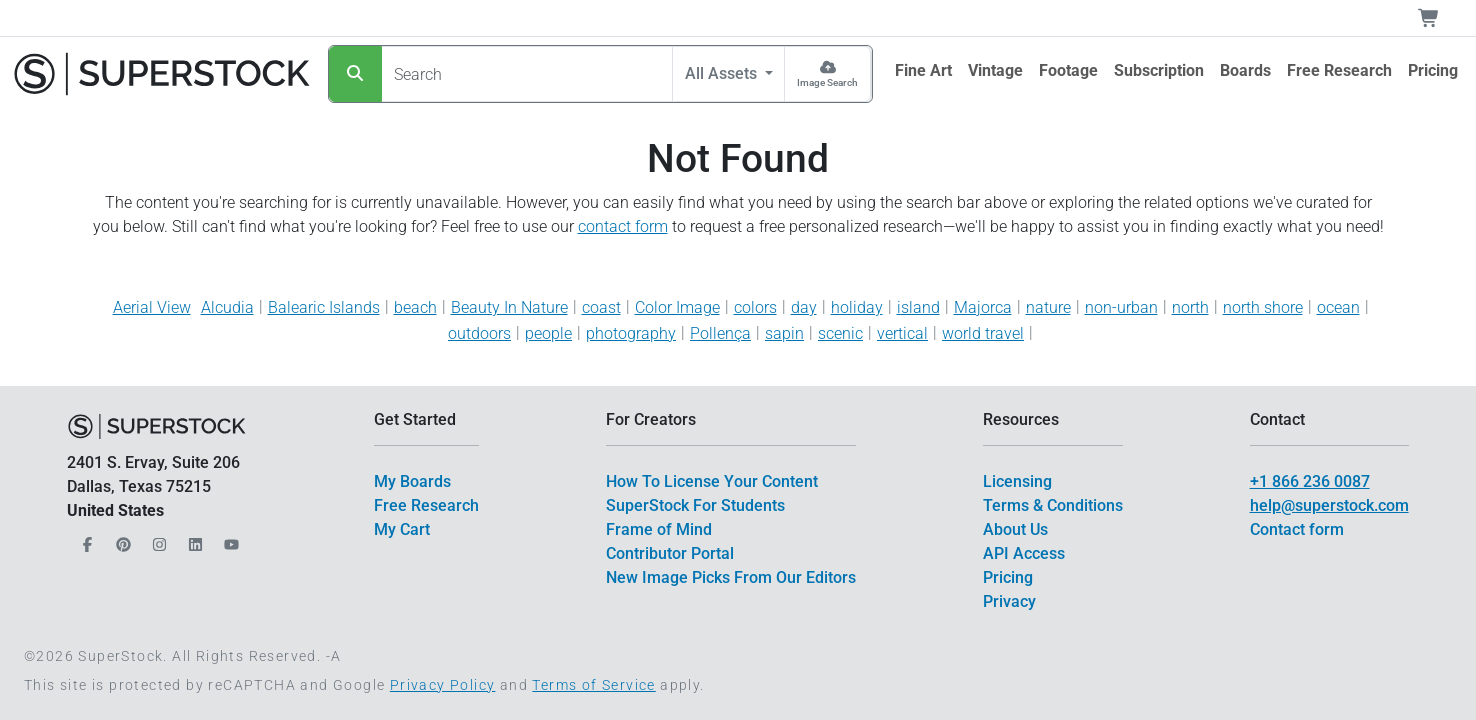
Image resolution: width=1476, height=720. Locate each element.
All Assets (723, 73)
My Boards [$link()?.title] (412, 481)
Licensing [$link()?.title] (1017, 481)
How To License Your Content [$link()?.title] (712, 481)
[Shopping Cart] (1440, 18)
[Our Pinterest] (121, 539)
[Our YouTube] (229, 539)
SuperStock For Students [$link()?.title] (695, 505)
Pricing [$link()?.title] (1008, 577)
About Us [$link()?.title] (1015, 529)
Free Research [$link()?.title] (426, 505)
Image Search (827, 82)
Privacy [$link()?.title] (1009, 601)
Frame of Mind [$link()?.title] (659, 529)
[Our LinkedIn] (193, 539)
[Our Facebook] (85, 539)
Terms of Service (593, 685)
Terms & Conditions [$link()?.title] (1053, 505)
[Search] (355, 74)
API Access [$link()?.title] (1024, 553)
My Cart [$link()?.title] (402, 529)
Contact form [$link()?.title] (1297, 529)
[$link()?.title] (923, 71)
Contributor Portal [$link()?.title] (670, 553)
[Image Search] (827, 74)
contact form (623, 226)
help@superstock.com (1329, 505)
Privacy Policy (443, 685)
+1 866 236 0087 (1310, 481)
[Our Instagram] (157, 539)
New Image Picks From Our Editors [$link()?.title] (731, 577)
